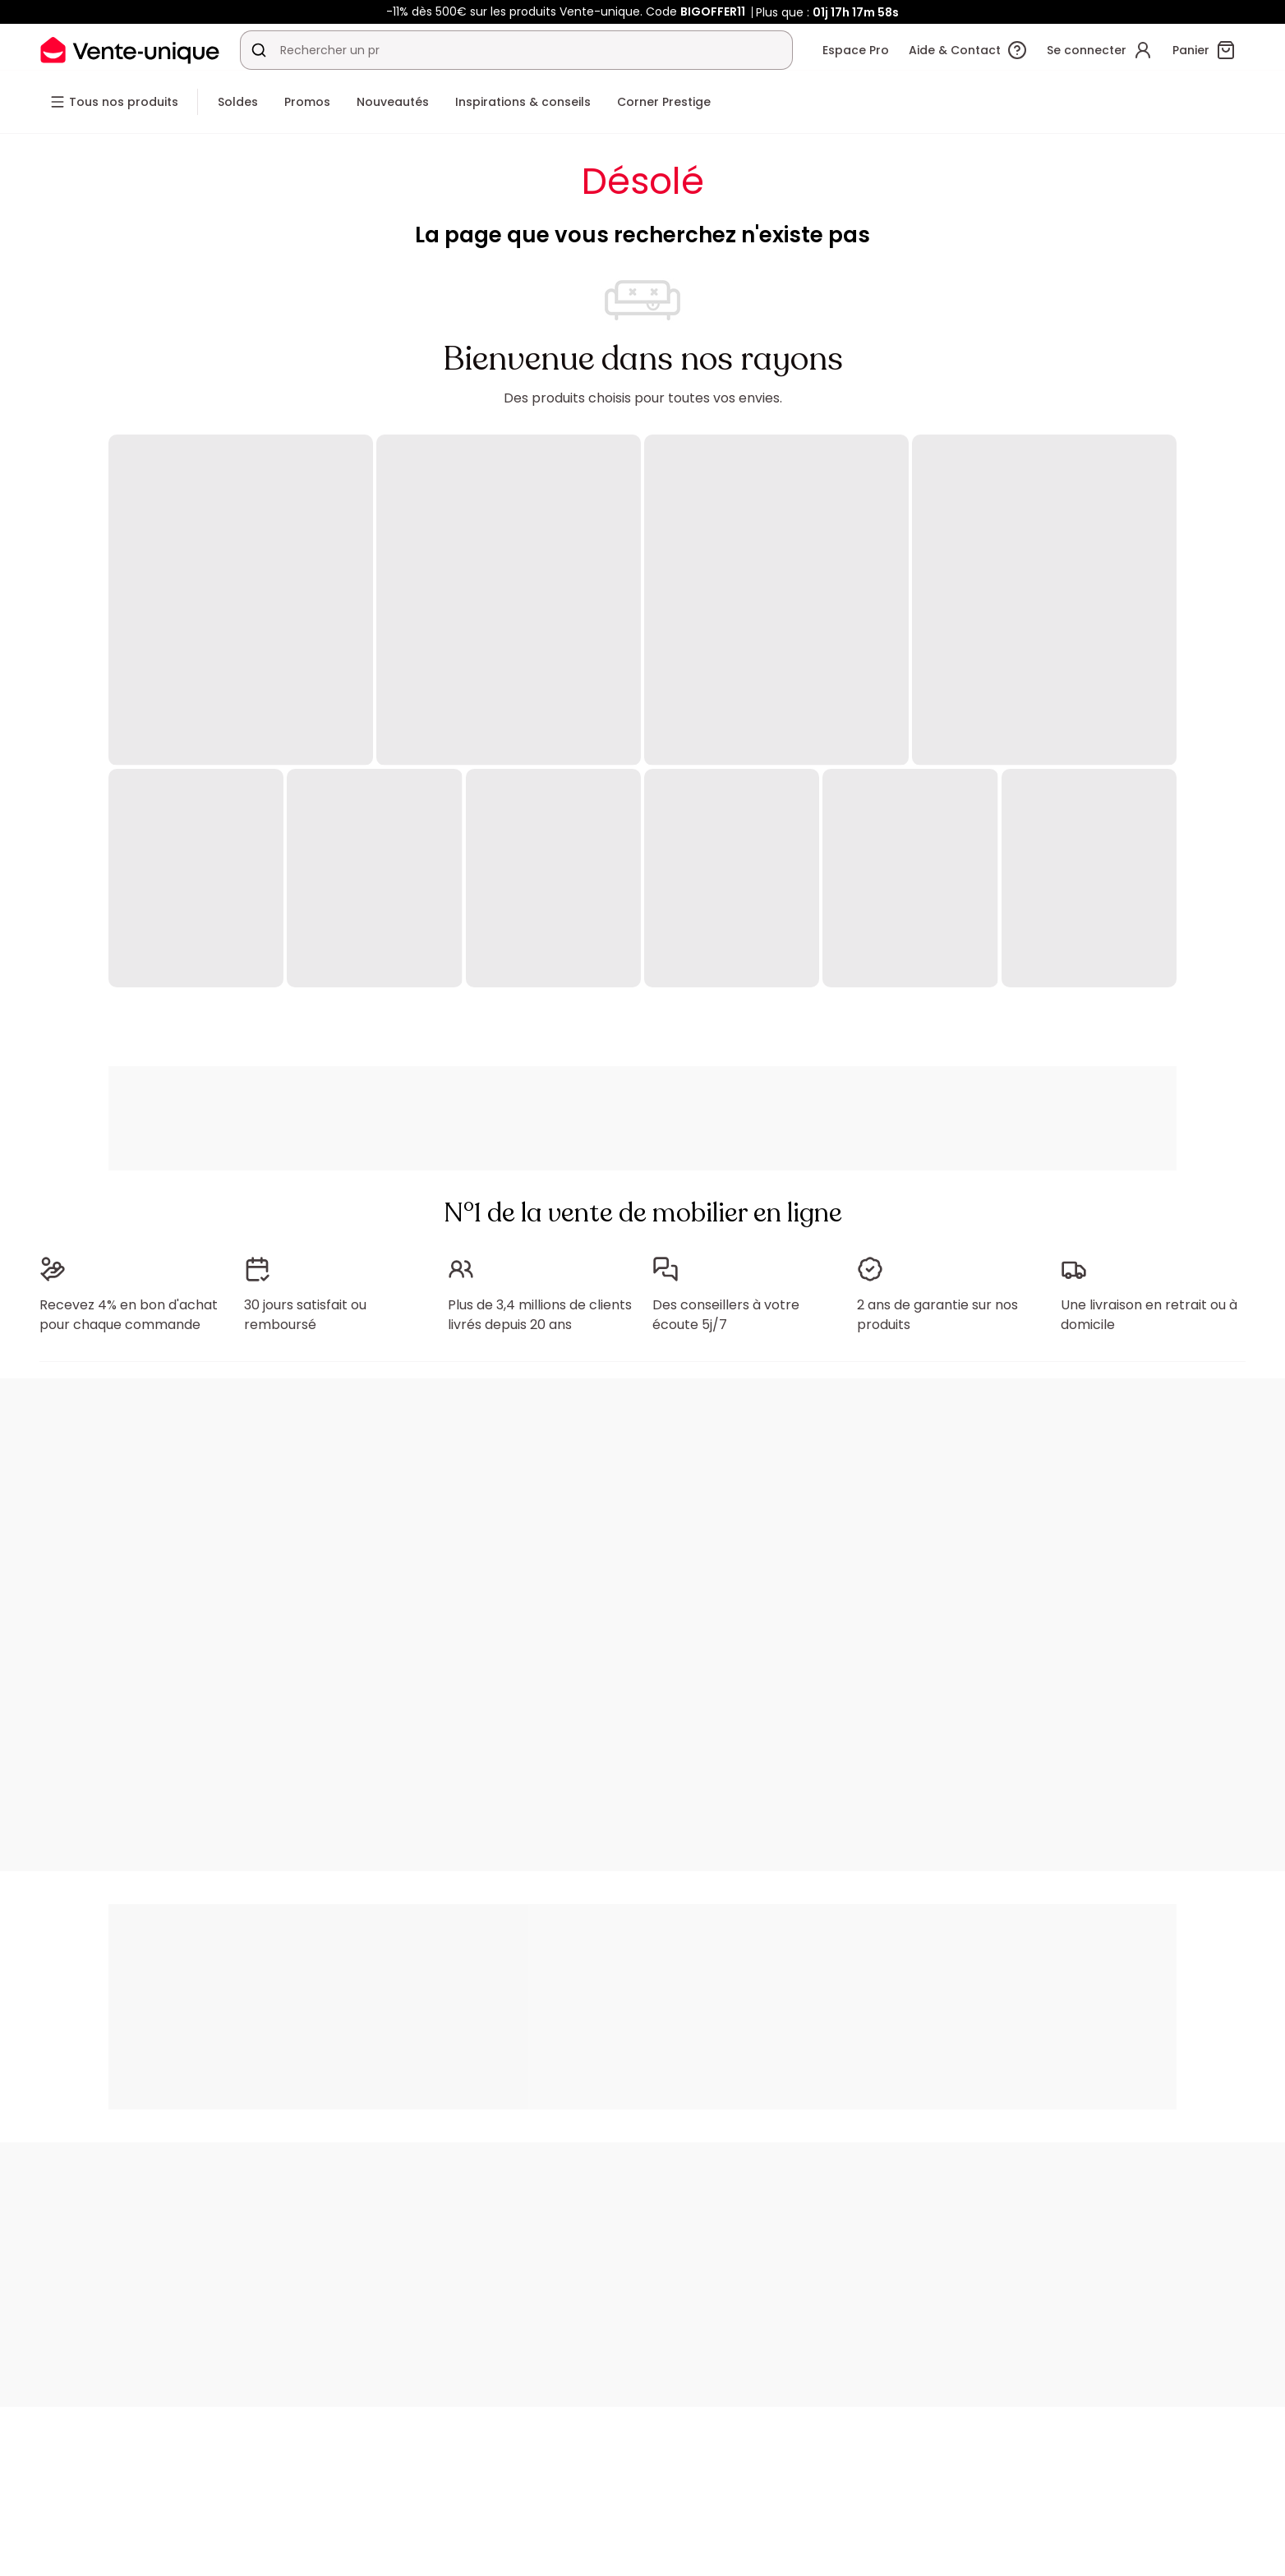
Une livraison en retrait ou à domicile (1149, 1314)
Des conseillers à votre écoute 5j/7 (725, 1314)
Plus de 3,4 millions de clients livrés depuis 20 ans (540, 1314)
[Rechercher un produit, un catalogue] (259, 50)
